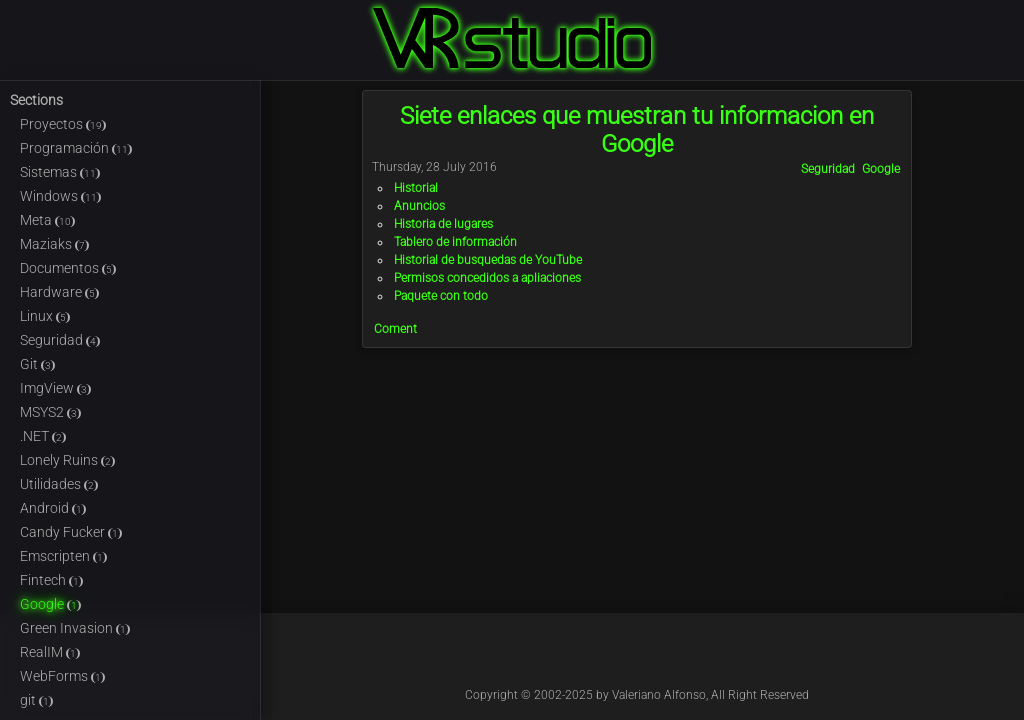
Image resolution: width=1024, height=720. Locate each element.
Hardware (59, 292)
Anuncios (419, 206)
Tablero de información (455, 242)
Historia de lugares (443, 224)
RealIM (50, 652)
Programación (76, 148)
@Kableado (593, 658)
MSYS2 (50, 412)
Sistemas (60, 172)
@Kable (681, 658)
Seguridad (60, 340)
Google (50, 604)
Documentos (68, 268)
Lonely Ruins (67, 460)
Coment (395, 329)
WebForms (62, 676)
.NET (43, 436)
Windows (60, 196)
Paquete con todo (441, 296)
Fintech (51, 580)
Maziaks (54, 244)
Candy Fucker (71, 532)
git (36, 700)
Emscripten (63, 556)
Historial (416, 188)
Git (37, 364)
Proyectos (63, 124)
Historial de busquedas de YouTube (488, 260)
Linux (45, 316)
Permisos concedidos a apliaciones (487, 278)
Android (53, 508)
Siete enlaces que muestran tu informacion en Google (637, 130)
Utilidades (59, 484)
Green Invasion (75, 628)
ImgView (55, 388)
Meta (47, 220)
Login (1012, 12)
